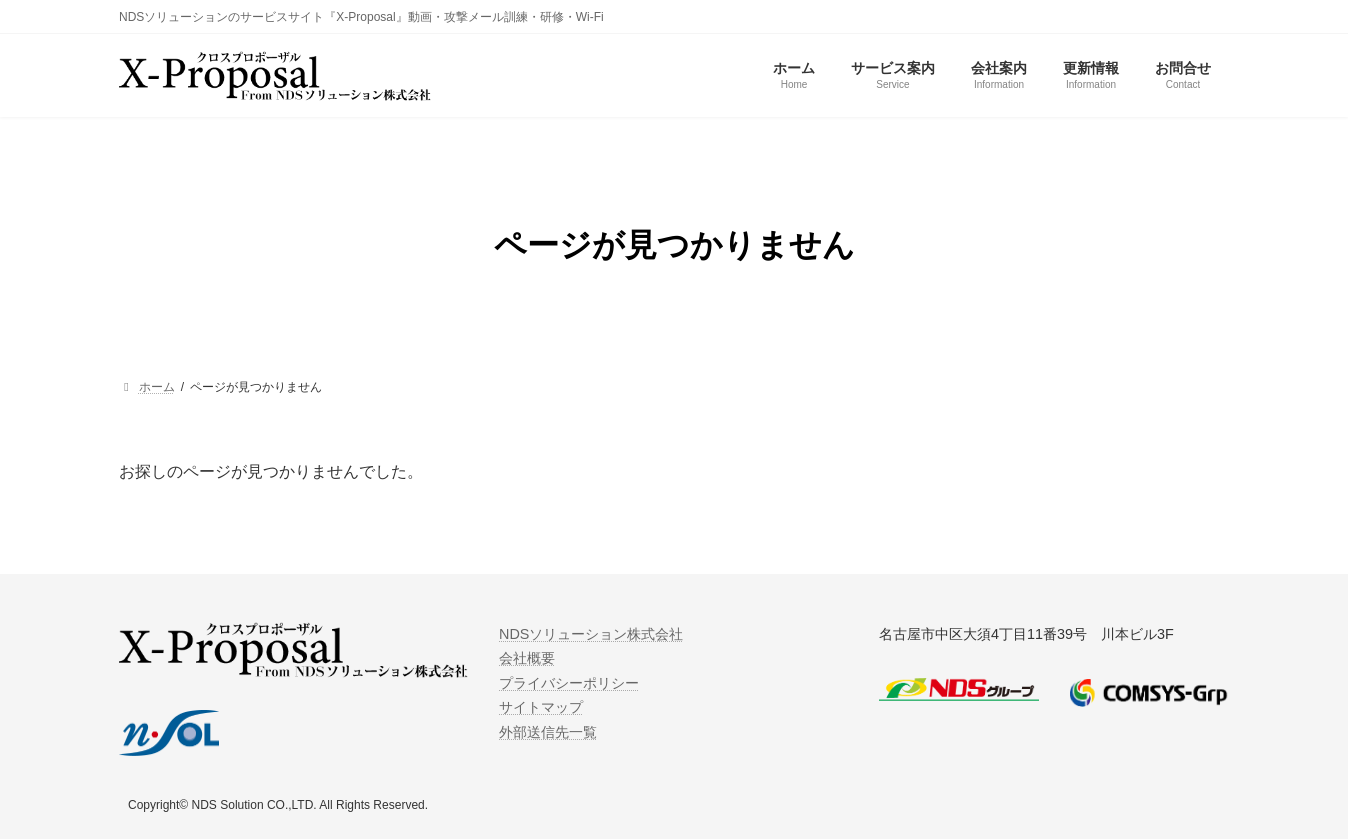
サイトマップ (541, 707)
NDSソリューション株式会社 (591, 634)
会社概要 (527, 658)
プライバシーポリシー (569, 683)
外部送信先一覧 (548, 731)
